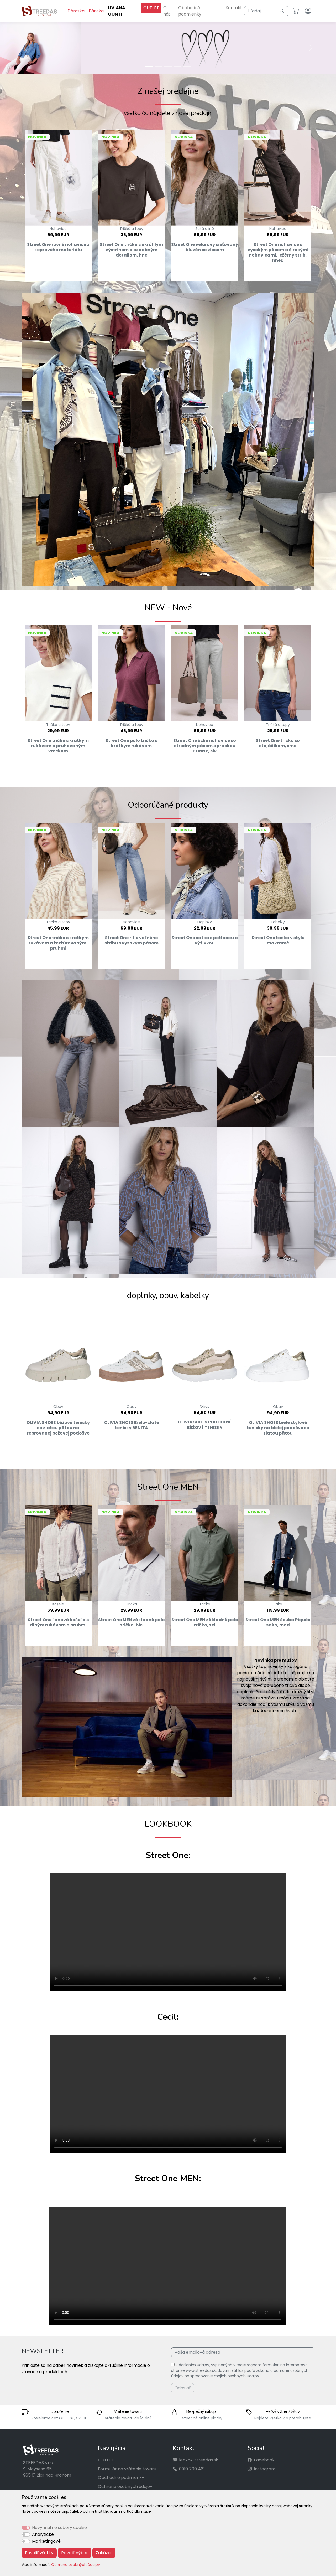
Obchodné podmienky (189, 11)
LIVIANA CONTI (116, 11)
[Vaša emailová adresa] (242, 2352)
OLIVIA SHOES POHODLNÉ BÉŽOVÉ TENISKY (205, 1424)
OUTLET (151, 8)
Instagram (264, 2469)
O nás (167, 11)
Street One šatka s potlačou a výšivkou (204, 940)
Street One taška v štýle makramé (277, 940)
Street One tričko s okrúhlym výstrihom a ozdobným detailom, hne (131, 250)
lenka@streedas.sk (198, 2460)
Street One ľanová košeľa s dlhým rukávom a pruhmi (58, 1622)
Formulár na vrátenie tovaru (127, 2469)
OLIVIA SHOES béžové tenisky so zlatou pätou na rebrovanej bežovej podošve (58, 1428)
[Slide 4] (177, 66)
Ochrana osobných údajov (75, 2564)
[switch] (26, 2534)
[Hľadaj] (260, 11)
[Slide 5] (187, 66)
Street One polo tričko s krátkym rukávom (131, 743)
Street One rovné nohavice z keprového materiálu (58, 247)
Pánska (96, 11)
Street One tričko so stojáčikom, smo (278, 743)
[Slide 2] (158, 66)
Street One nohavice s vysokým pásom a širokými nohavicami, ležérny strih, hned (278, 253)
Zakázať (104, 2553)
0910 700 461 (192, 2469)
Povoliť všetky (39, 2553)
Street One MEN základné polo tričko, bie (131, 1622)
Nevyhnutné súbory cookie (59, 2527)
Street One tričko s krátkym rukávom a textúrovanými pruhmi (58, 943)
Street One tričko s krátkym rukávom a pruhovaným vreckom (58, 746)
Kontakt (233, 8)
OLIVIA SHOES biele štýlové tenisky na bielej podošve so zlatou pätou (278, 1428)
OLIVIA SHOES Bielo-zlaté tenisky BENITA (131, 1425)
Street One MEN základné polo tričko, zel (204, 1622)
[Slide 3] (168, 66)
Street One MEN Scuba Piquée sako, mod (277, 1622)
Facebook (264, 2460)
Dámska (76, 11)
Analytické (43, 2534)
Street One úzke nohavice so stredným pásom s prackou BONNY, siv (204, 746)
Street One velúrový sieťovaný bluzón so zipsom (204, 247)
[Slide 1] (149, 66)
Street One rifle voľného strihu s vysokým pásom (131, 940)
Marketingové (46, 2541)
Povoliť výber (74, 2553)
